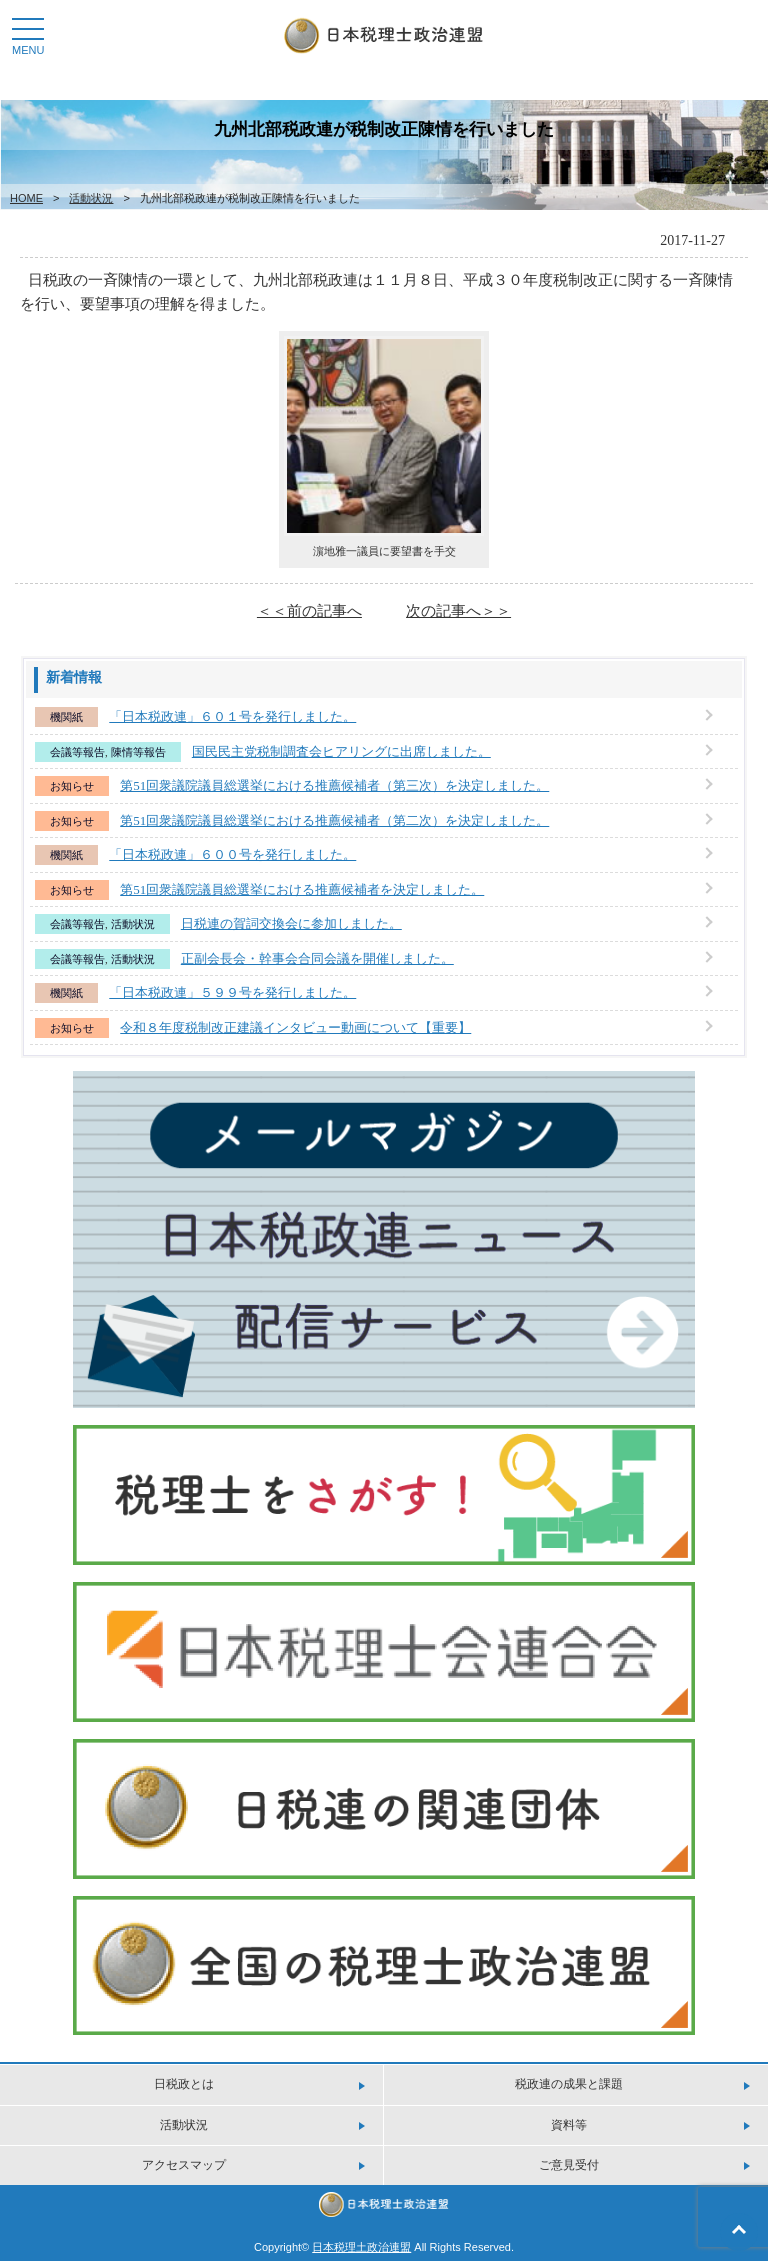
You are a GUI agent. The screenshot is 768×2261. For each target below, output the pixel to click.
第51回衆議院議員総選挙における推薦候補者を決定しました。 (302, 889)
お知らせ (72, 786)
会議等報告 (77, 752)
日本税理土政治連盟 (361, 2247)
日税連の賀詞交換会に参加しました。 (291, 923)
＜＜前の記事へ (309, 610)
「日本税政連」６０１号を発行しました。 (232, 716)
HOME (26, 198)
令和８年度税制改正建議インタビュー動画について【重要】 (295, 1027)
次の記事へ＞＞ (458, 610)
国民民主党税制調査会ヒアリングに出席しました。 (341, 751)
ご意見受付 (569, 2165)
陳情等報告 (138, 752)
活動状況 (91, 198)
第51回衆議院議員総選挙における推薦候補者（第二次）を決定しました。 (334, 820)
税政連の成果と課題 (569, 2084)
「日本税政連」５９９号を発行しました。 (232, 992)
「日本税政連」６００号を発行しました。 (232, 854)
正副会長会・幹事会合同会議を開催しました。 (317, 958)
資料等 (569, 2125)
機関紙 (66, 717)
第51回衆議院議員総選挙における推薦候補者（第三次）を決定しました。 (334, 785)
